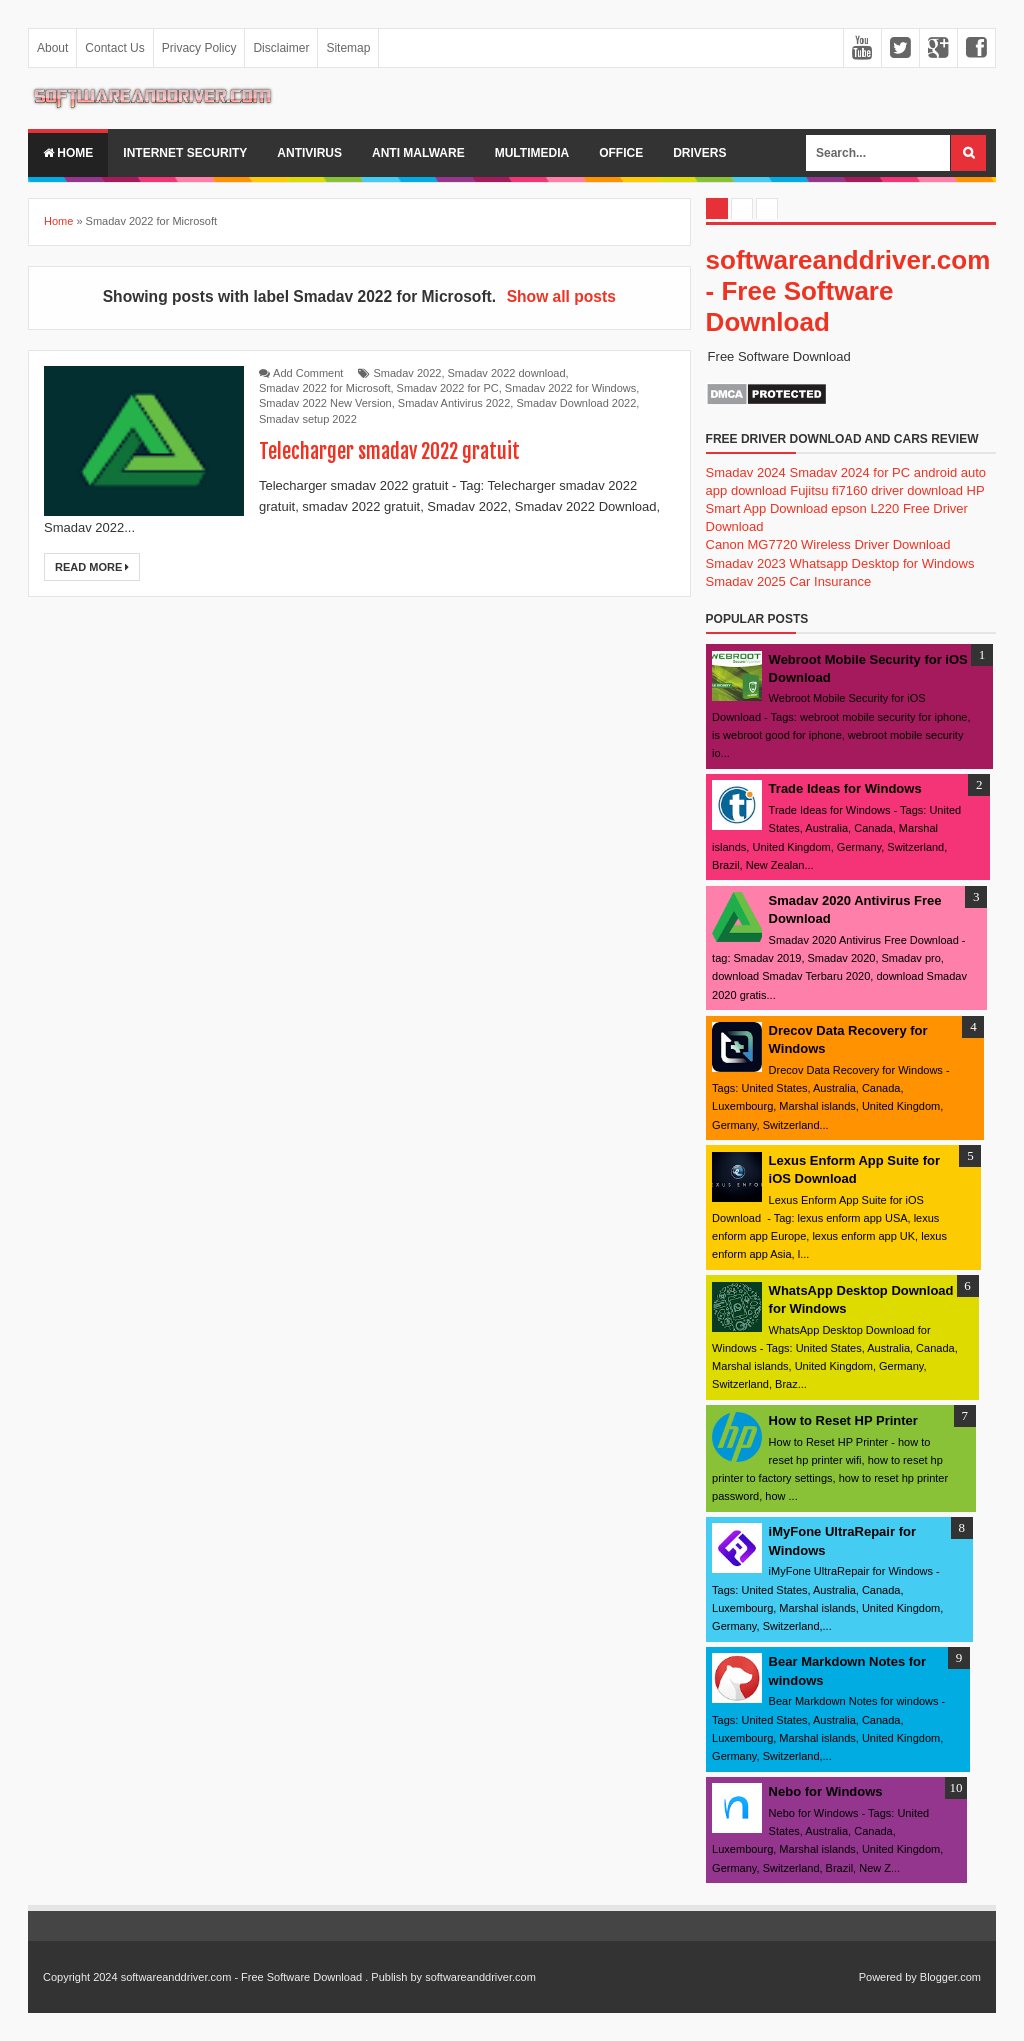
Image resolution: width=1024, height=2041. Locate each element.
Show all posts (561, 296)
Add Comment (308, 373)
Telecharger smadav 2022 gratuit (389, 451)
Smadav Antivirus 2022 (454, 403)
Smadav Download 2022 (576, 403)
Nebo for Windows (826, 1791)
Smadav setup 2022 (308, 419)
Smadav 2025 (746, 581)
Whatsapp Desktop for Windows (881, 563)
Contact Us (114, 48)
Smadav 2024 (746, 472)
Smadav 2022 (408, 373)
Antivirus (309, 153)
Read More (92, 567)
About (52, 48)
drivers (699, 153)
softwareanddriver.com (480, 1977)
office (621, 153)
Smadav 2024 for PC (849, 472)
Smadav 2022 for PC (448, 388)
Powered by (888, 1977)
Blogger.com (950, 1977)
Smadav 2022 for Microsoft (324, 388)
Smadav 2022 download (507, 373)
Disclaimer (281, 48)
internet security (185, 153)
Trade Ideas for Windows (845, 788)
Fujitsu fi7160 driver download (876, 490)
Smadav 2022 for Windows (570, 388)
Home (68, 153)
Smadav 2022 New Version (325, 403)
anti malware (418, 153)
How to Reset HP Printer (843, 1420)
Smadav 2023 (746, 563)
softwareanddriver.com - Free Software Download (848, 291)
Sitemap (348, 48)
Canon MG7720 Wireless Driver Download (828, 544)
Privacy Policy (199, 48)
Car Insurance (830, 581)
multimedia (532, 153)
